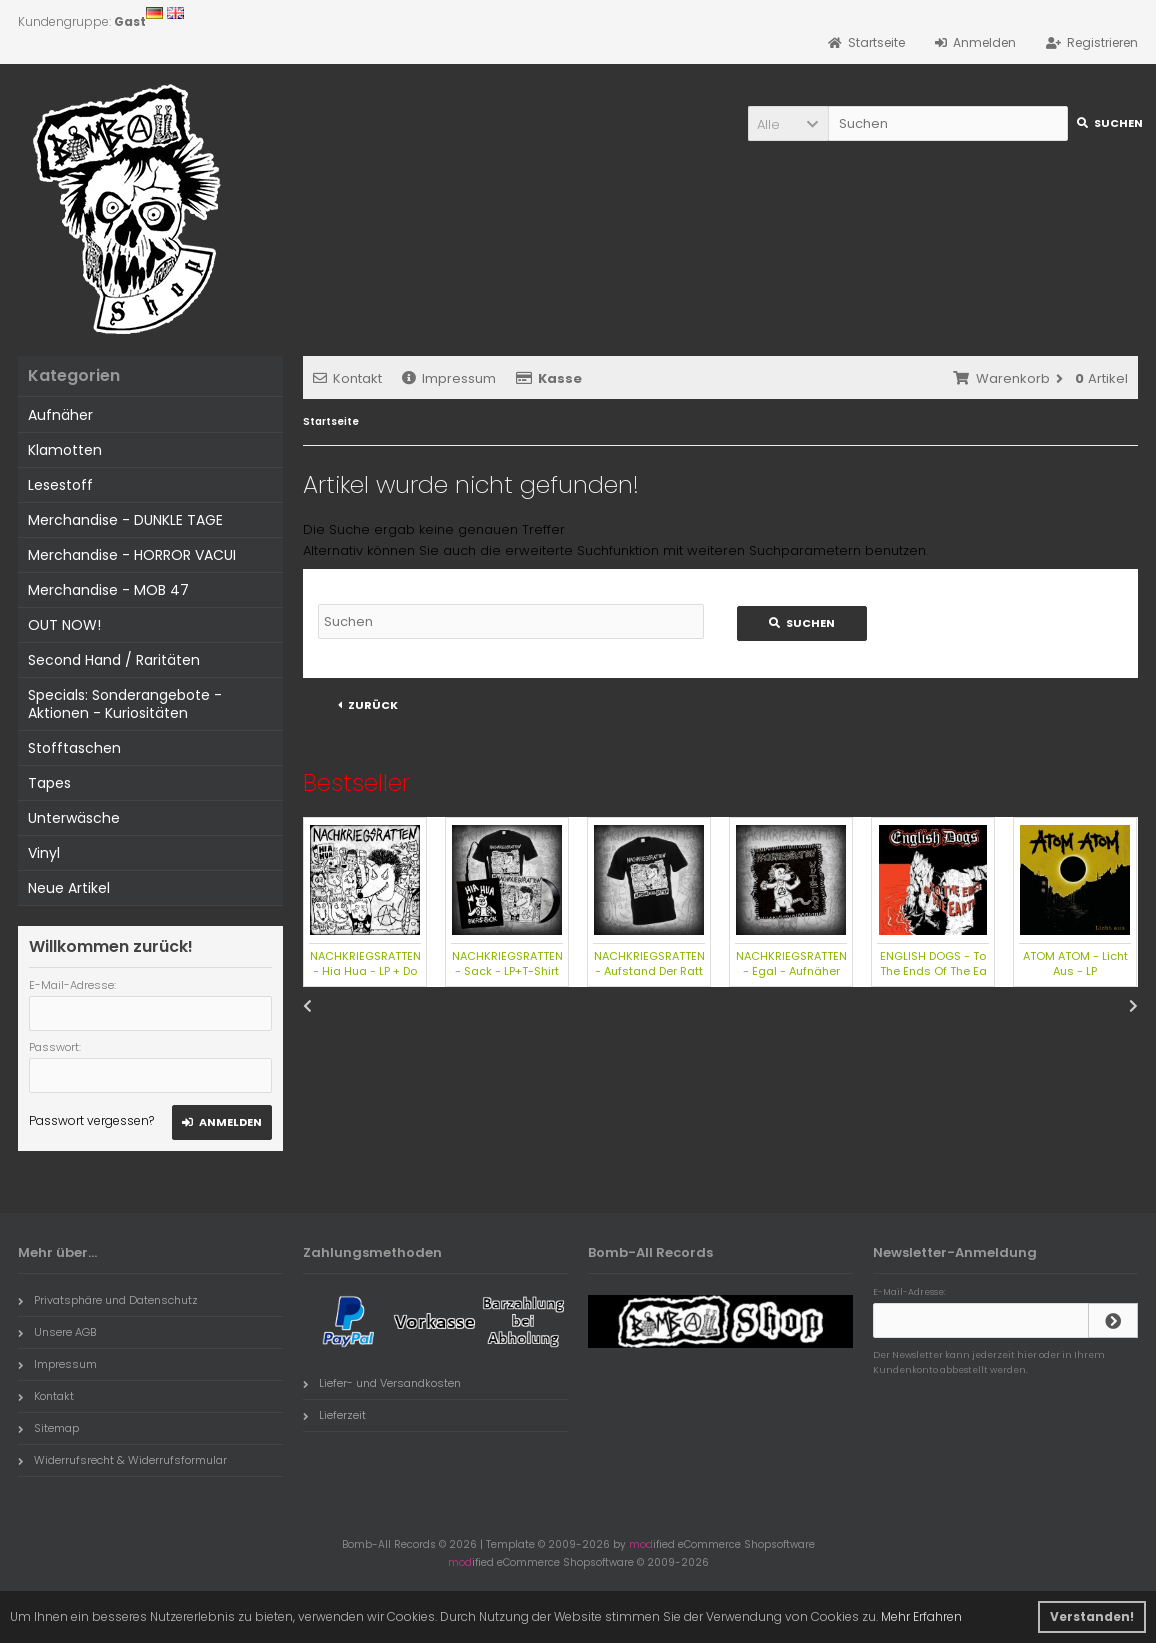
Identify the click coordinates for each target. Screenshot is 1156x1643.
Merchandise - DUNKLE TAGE (125, 520)
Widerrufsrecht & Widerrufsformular (122, 1460)
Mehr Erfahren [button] (921, 1616)
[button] (788, 123)
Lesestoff (60, 485)
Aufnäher (60, 415)
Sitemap (48, 1428)
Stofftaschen (74, 748)
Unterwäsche (74, 818)
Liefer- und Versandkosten (382, 1383)
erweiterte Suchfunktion (582, 550)
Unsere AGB (57, 1332)
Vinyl (44, 853)
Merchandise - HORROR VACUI (132, 555)
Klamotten (65, 450)
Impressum (449, 378)
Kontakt (347, 378)
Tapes (49, 783)
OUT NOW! (64, 625)
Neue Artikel (69, 888)
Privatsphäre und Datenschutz (108, 1300)
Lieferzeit (334, 1415)
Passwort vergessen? (91, 1120)
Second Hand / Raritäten (114, 660)
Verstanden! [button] (1092, 1616)
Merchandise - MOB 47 (108, 590)
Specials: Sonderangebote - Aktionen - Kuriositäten (125, 704)
